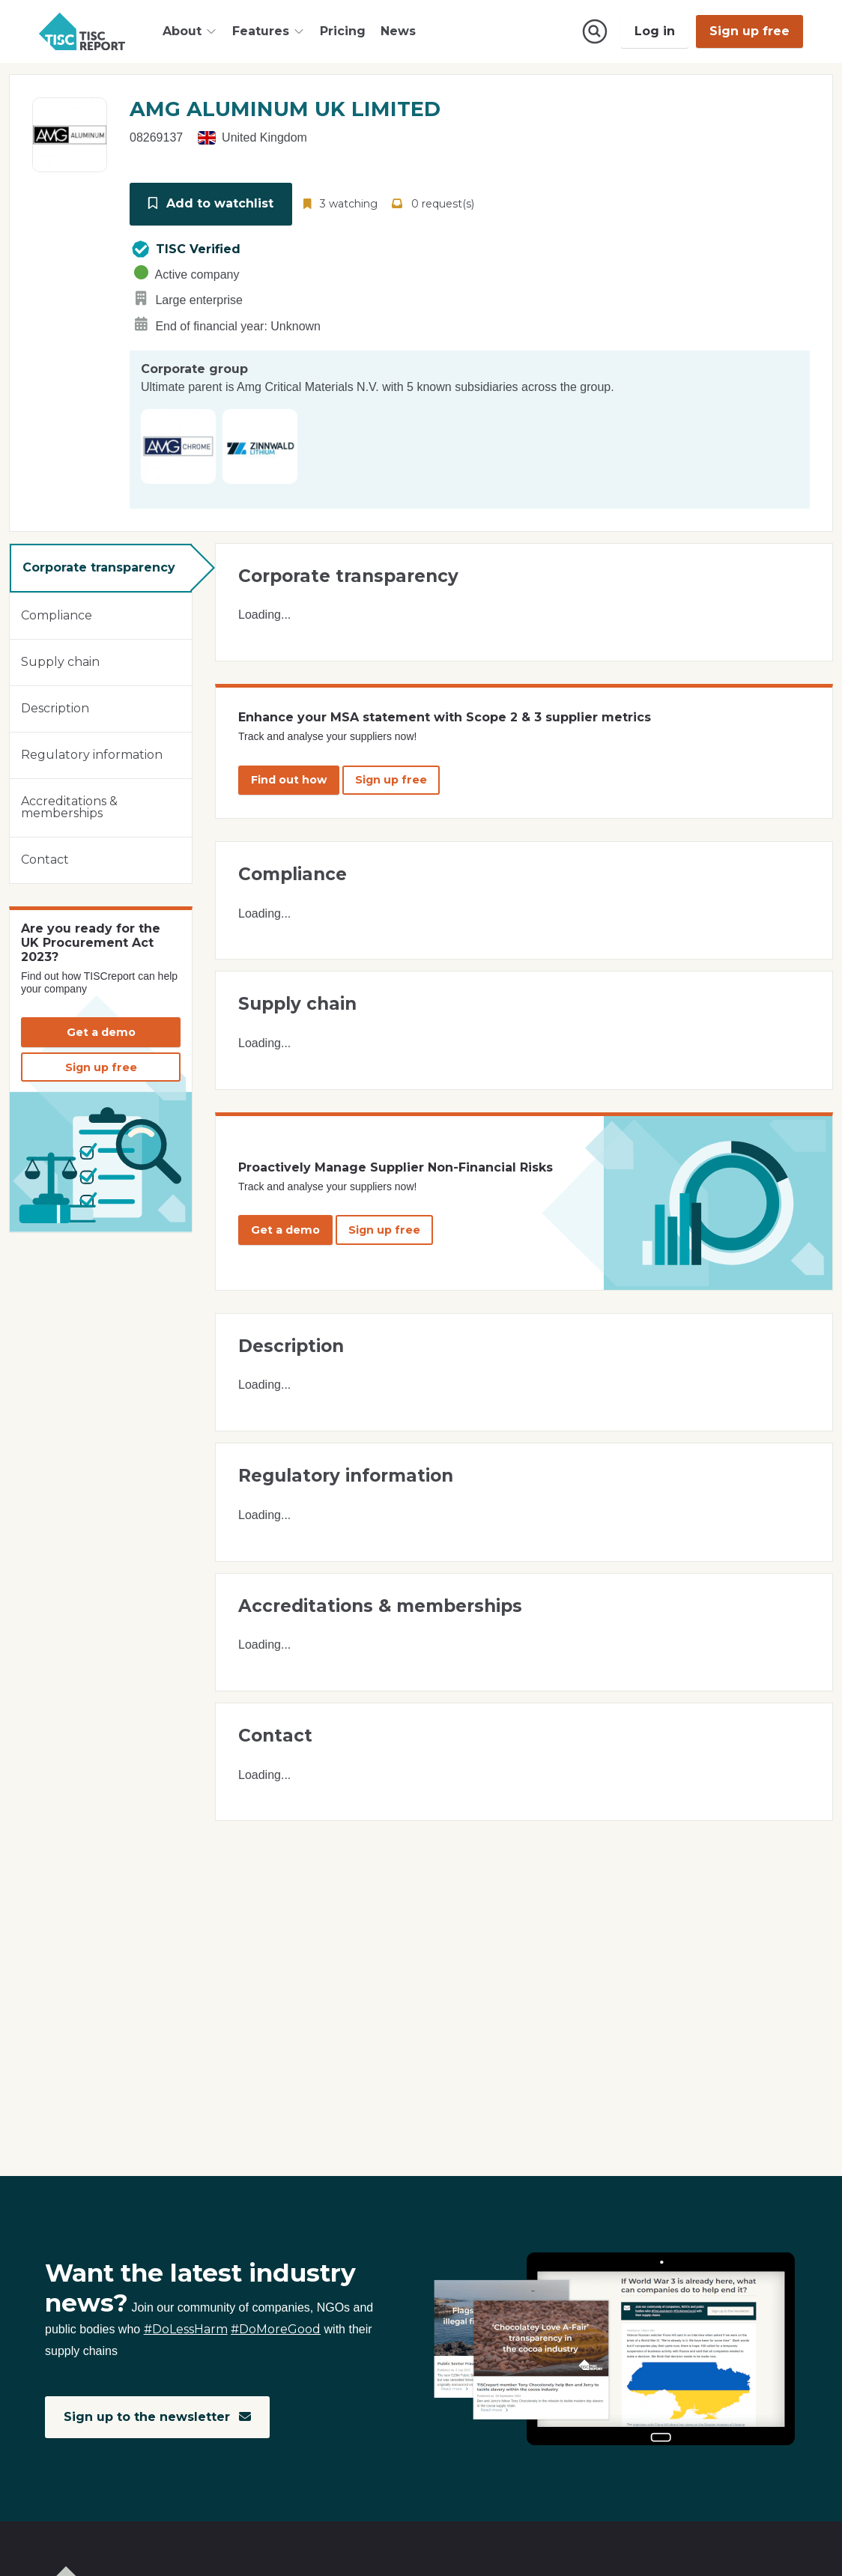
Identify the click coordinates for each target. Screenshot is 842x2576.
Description (55, 707)
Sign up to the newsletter (158, 2417)
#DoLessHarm (186, 2330)
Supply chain (60, 661)
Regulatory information (92, 754)
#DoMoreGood (276, 2330)
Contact (45, 859)
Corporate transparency (98, 567)
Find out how (289, 779)
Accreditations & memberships (69, 806)
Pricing (343, 31)
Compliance (56, 614)
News (398, 31)
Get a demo (101, 1031)
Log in (654, 31)
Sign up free (749, 31)
